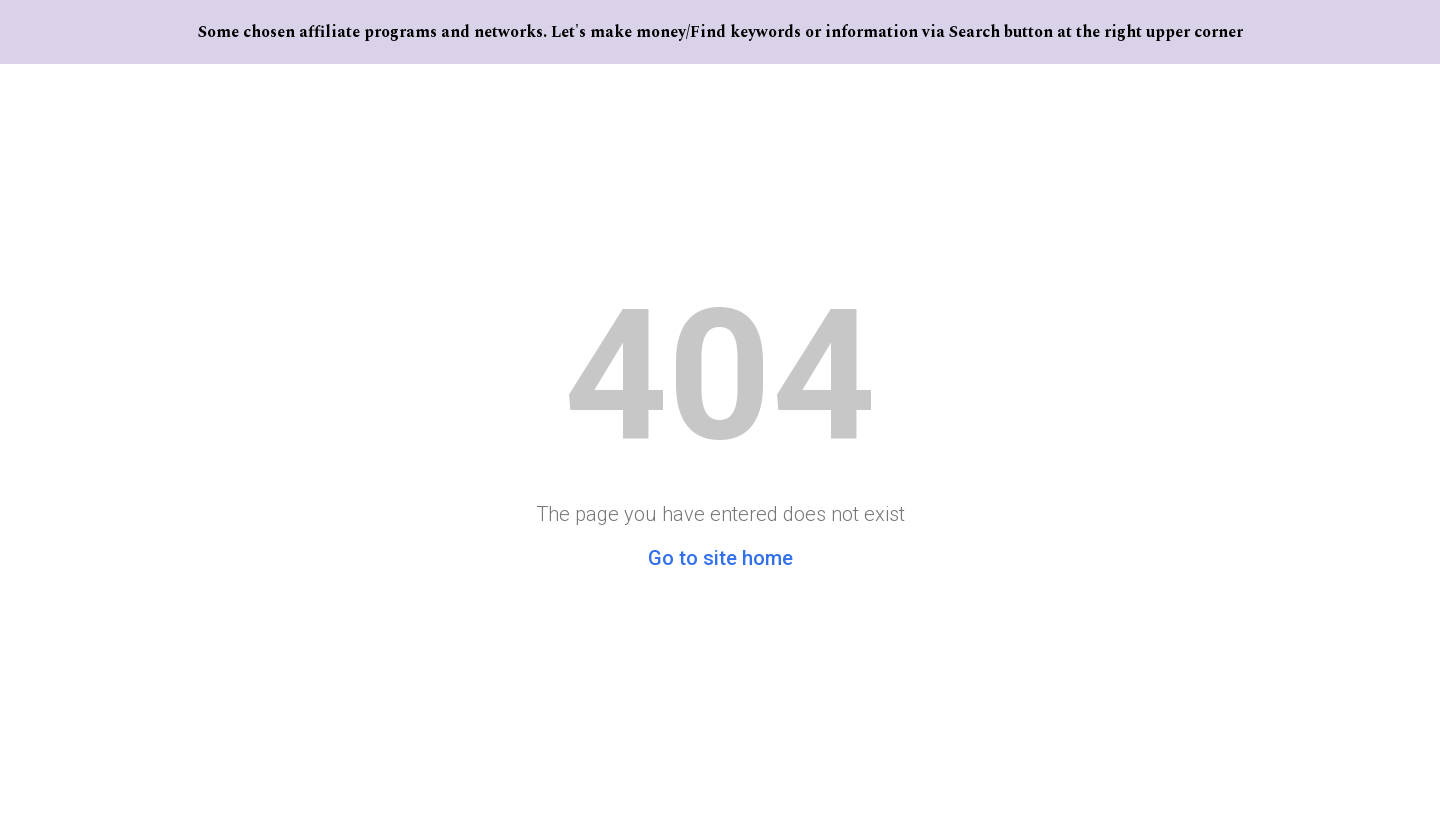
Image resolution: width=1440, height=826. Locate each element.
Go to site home (720, 558)
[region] (720, 32)
